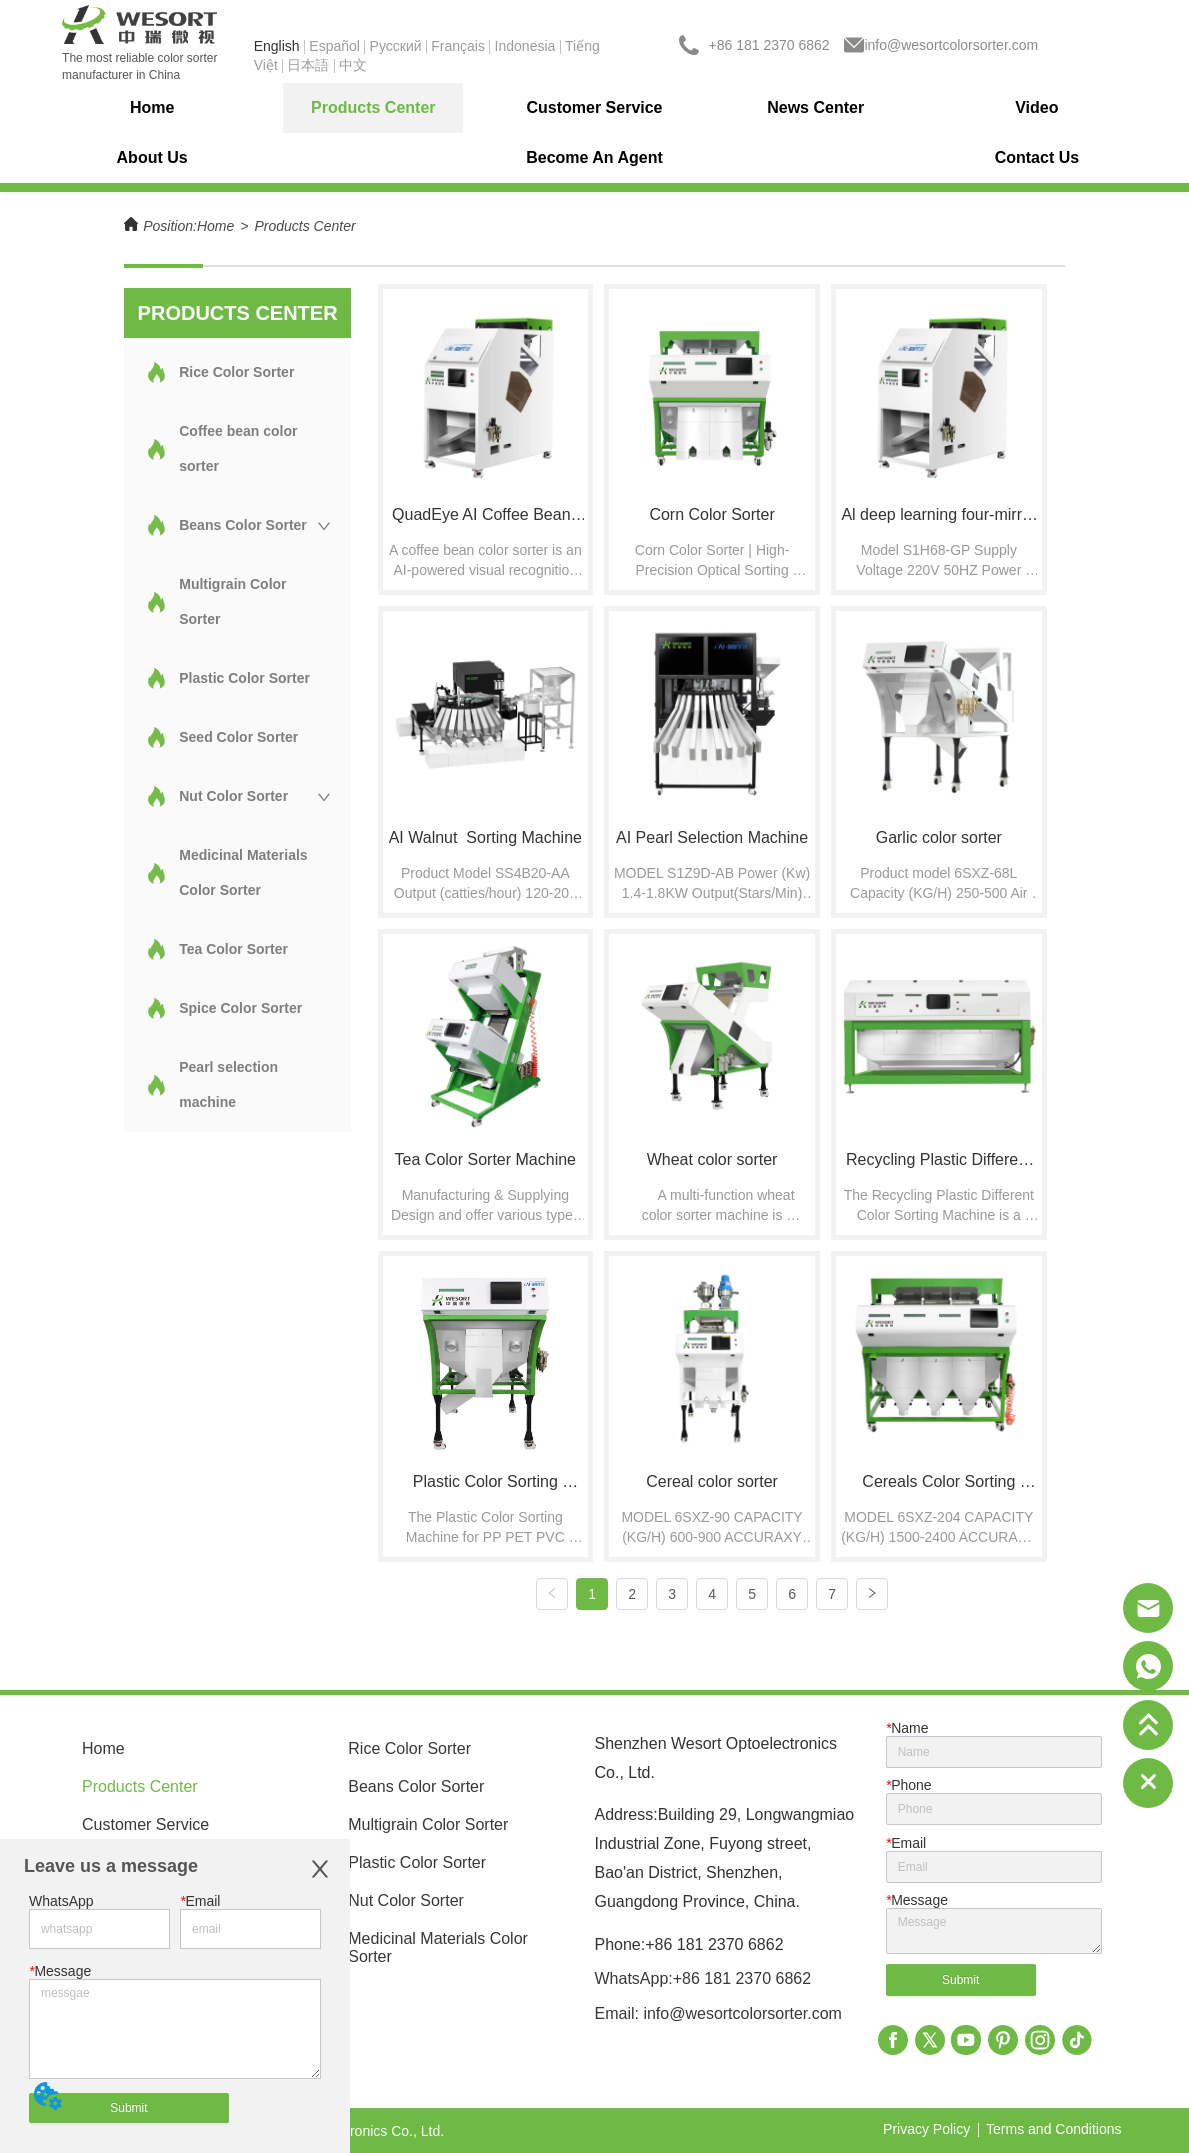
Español (334, 46)
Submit (128, 2108)
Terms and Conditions (1053, 2128)
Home (215, 226)
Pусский (396, 46)
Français (458, 46)
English (277, 46)
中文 (353, 65)
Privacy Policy (926, 2128)
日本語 (308, 65)
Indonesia (525, 46)
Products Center (304, 226)
